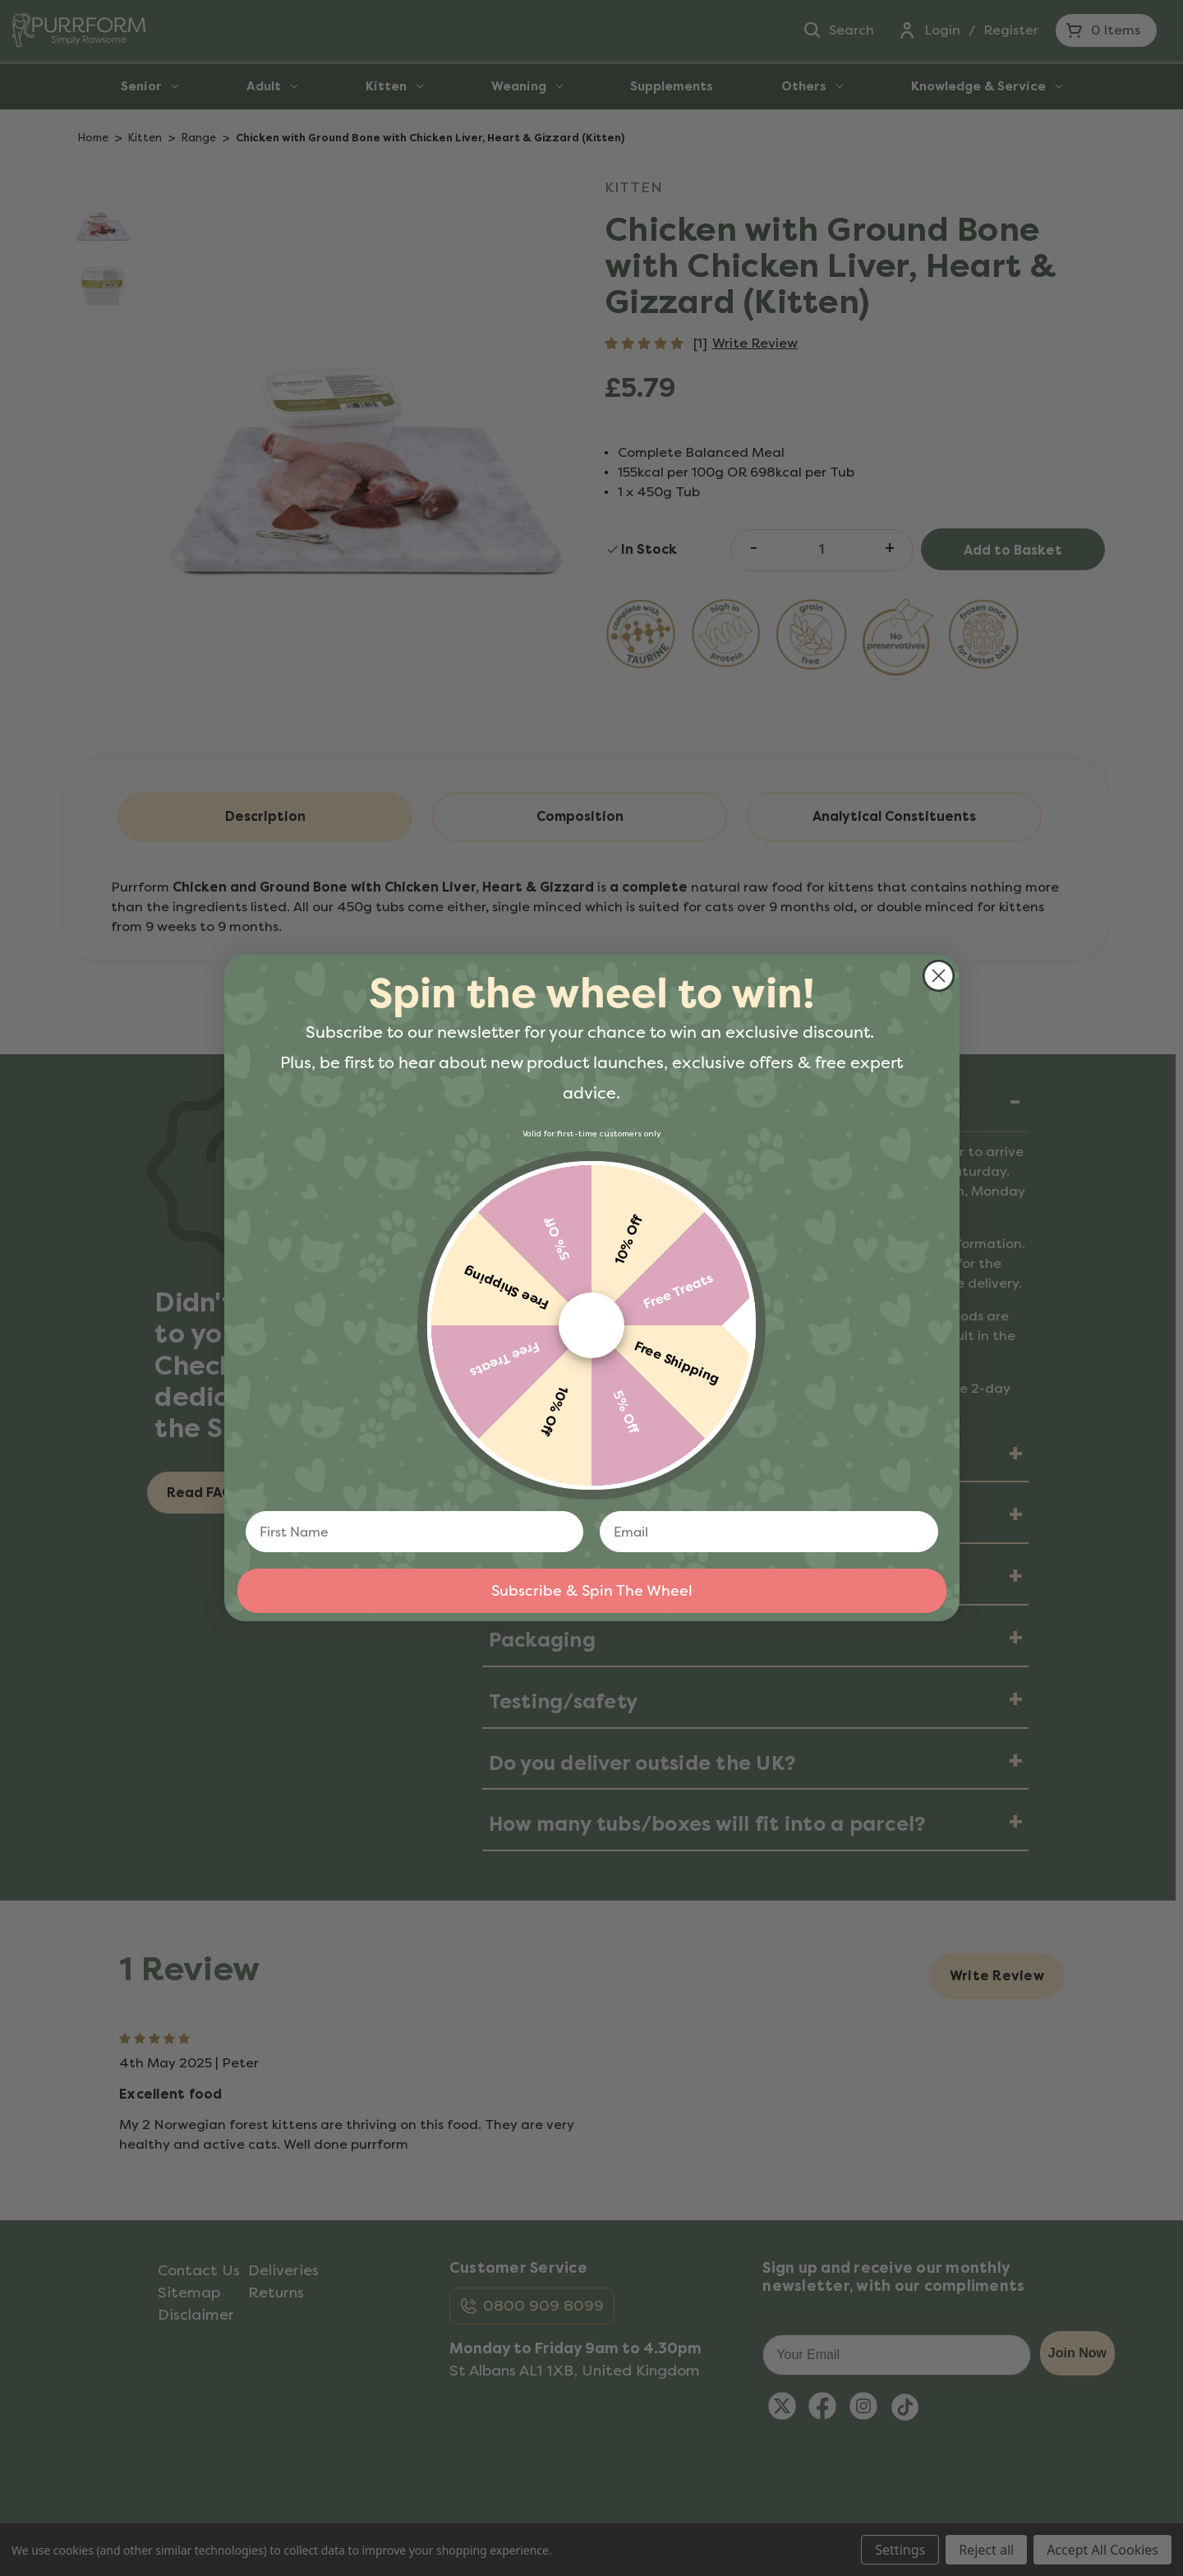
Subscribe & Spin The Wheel (592, 1591)
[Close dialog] (938, 975)
